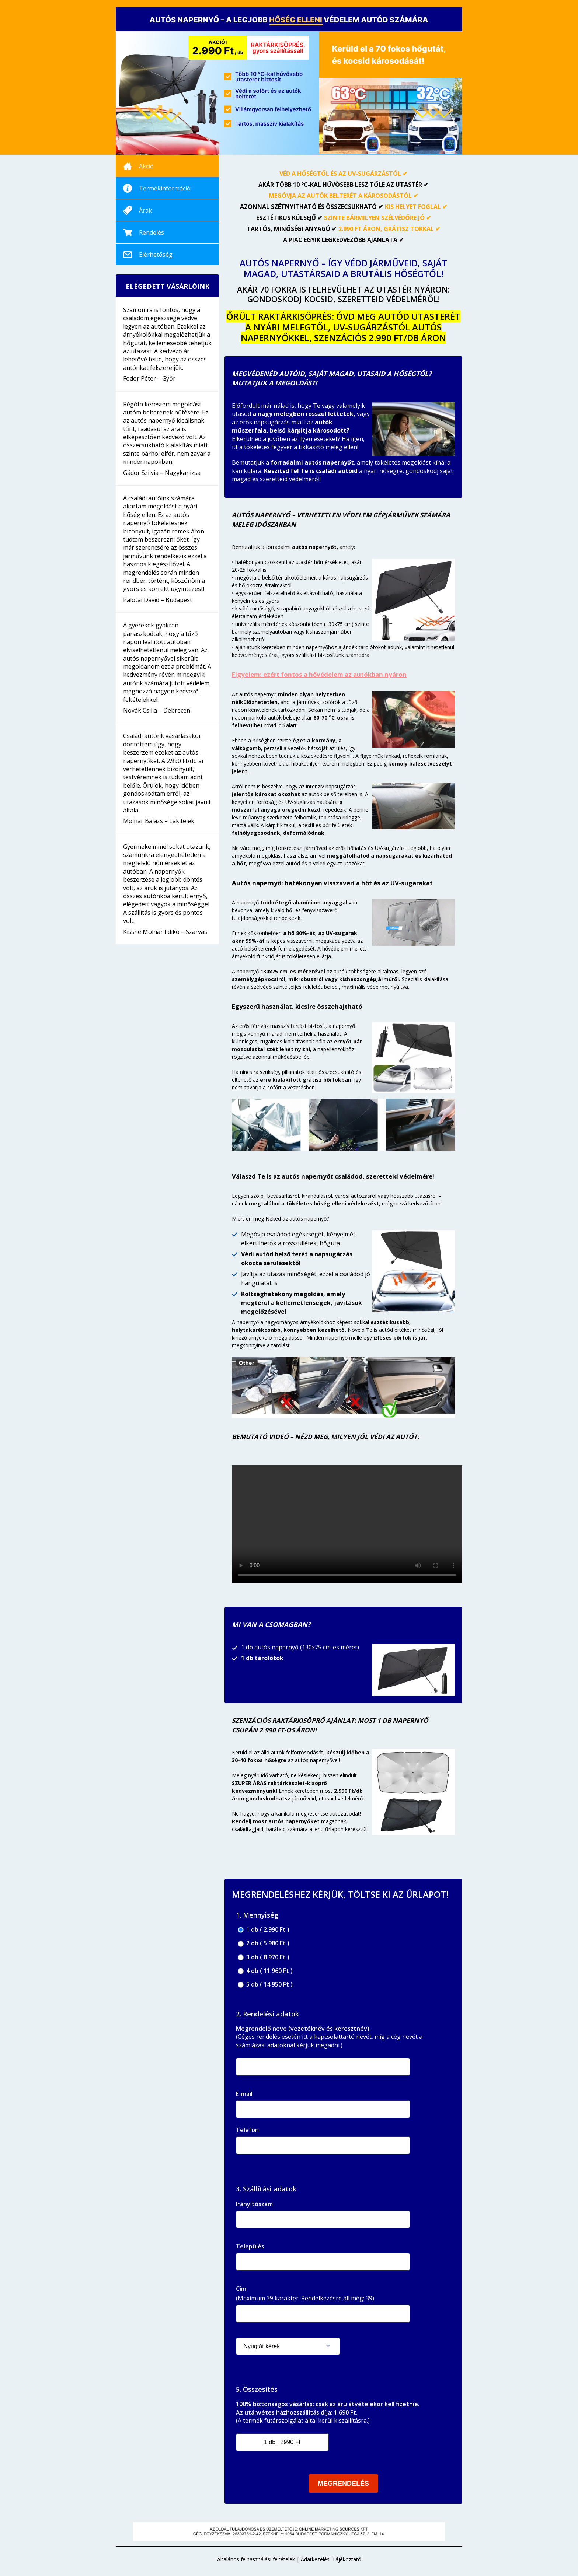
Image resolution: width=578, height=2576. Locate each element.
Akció (146, 166)
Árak (145, 210)
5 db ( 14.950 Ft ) (265, 1984)
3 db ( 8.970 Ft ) (263, 1957)
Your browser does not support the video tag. (347, 1524)
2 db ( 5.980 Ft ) (263, 1943)
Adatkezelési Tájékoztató (331, 2559)
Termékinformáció (165, 188)
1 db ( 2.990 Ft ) (263, 1929)
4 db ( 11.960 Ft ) (265, 1971)
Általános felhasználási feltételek (256, 2559)
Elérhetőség (156, 255)
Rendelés (151, 232)
